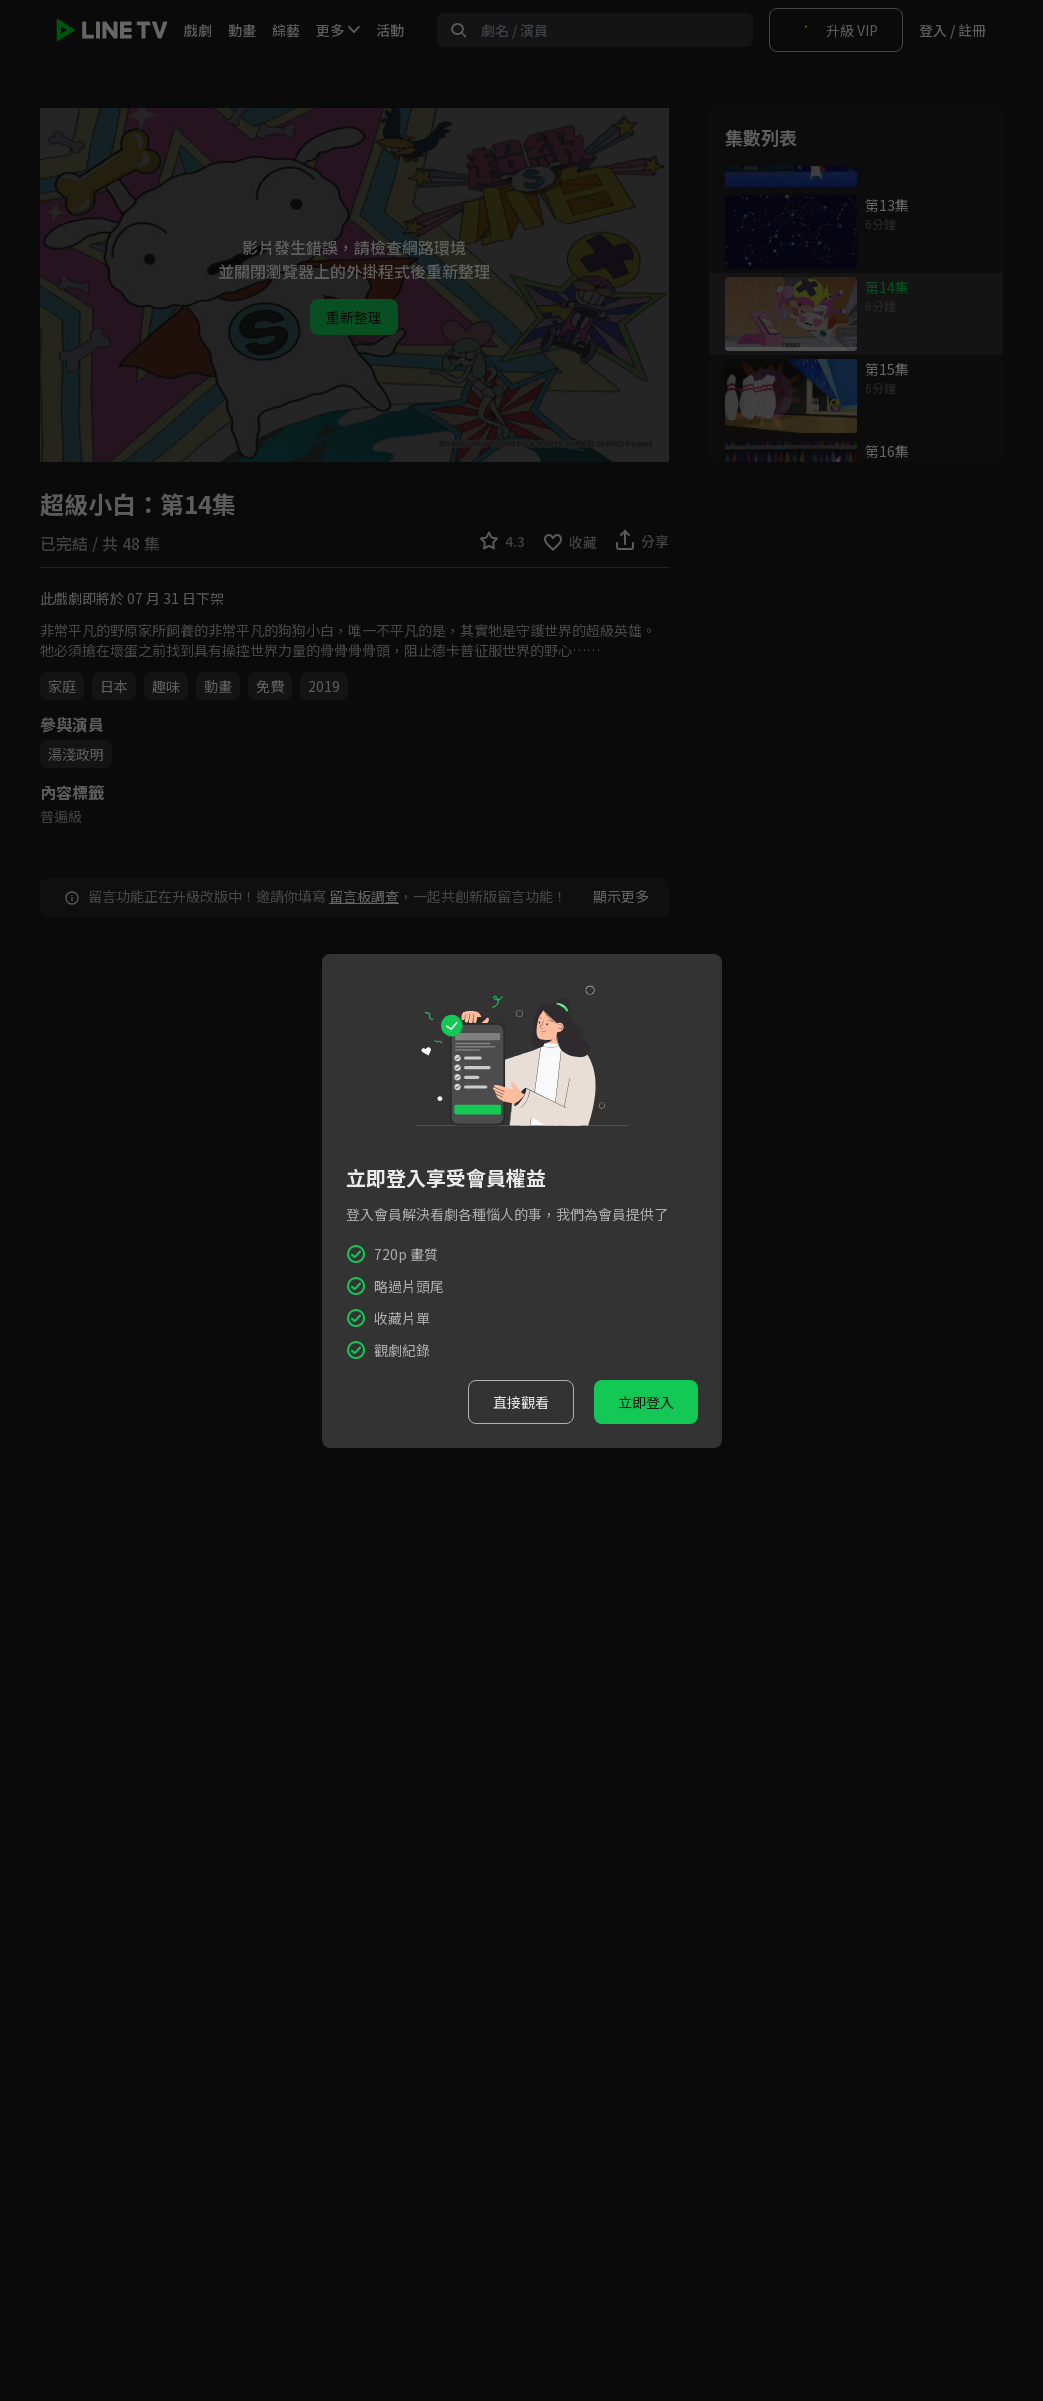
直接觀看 (521, 1402)
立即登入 (646, 1402)
